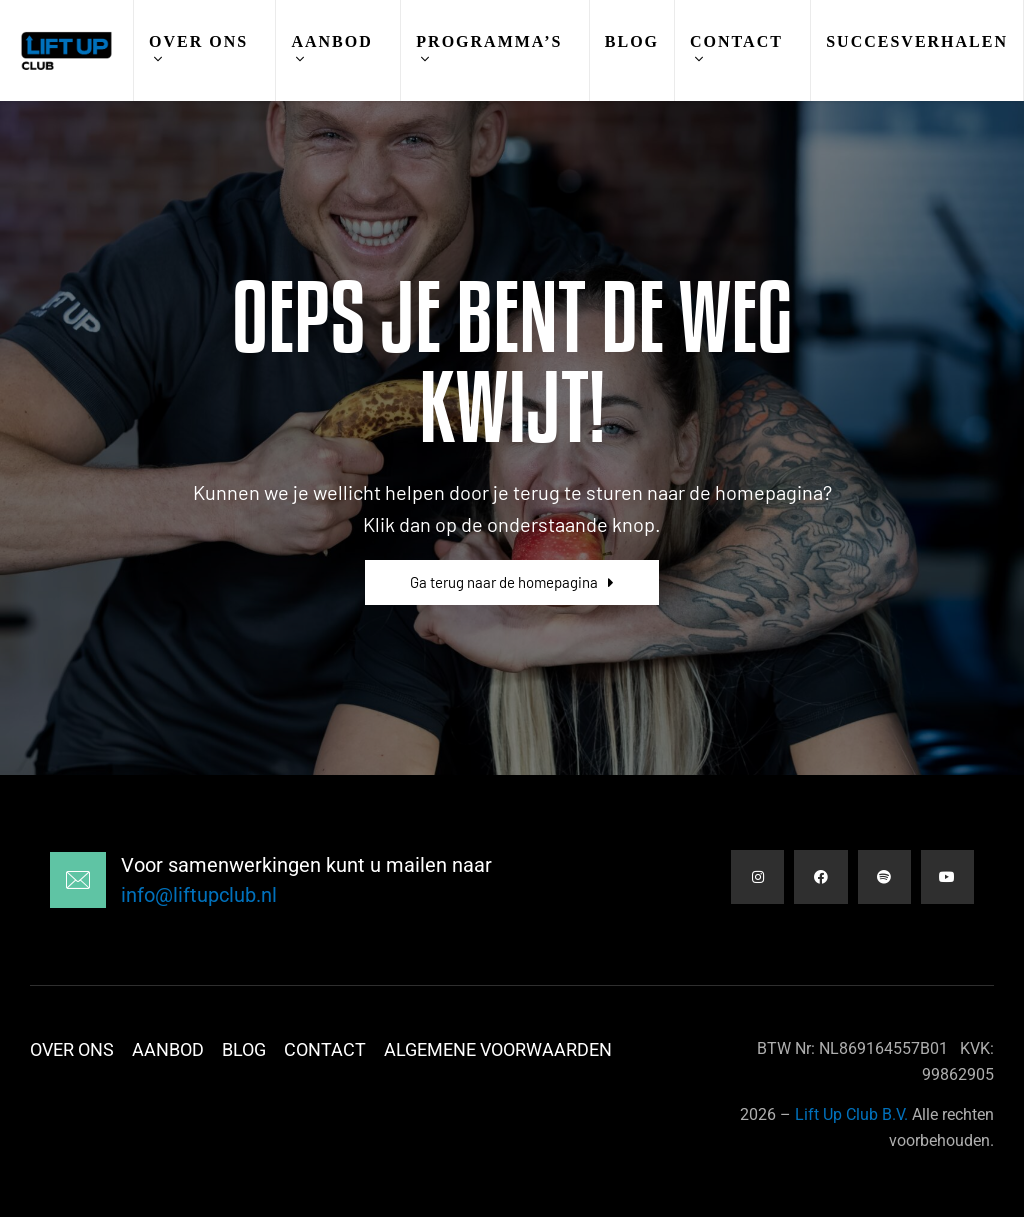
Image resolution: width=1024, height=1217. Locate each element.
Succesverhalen (917, 41)
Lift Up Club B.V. (851, 1114)
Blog (632, 41)
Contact (736, 41)
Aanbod (331, 41)
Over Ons (198, 41)
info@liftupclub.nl (199, 895)
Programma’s (489, 41)
